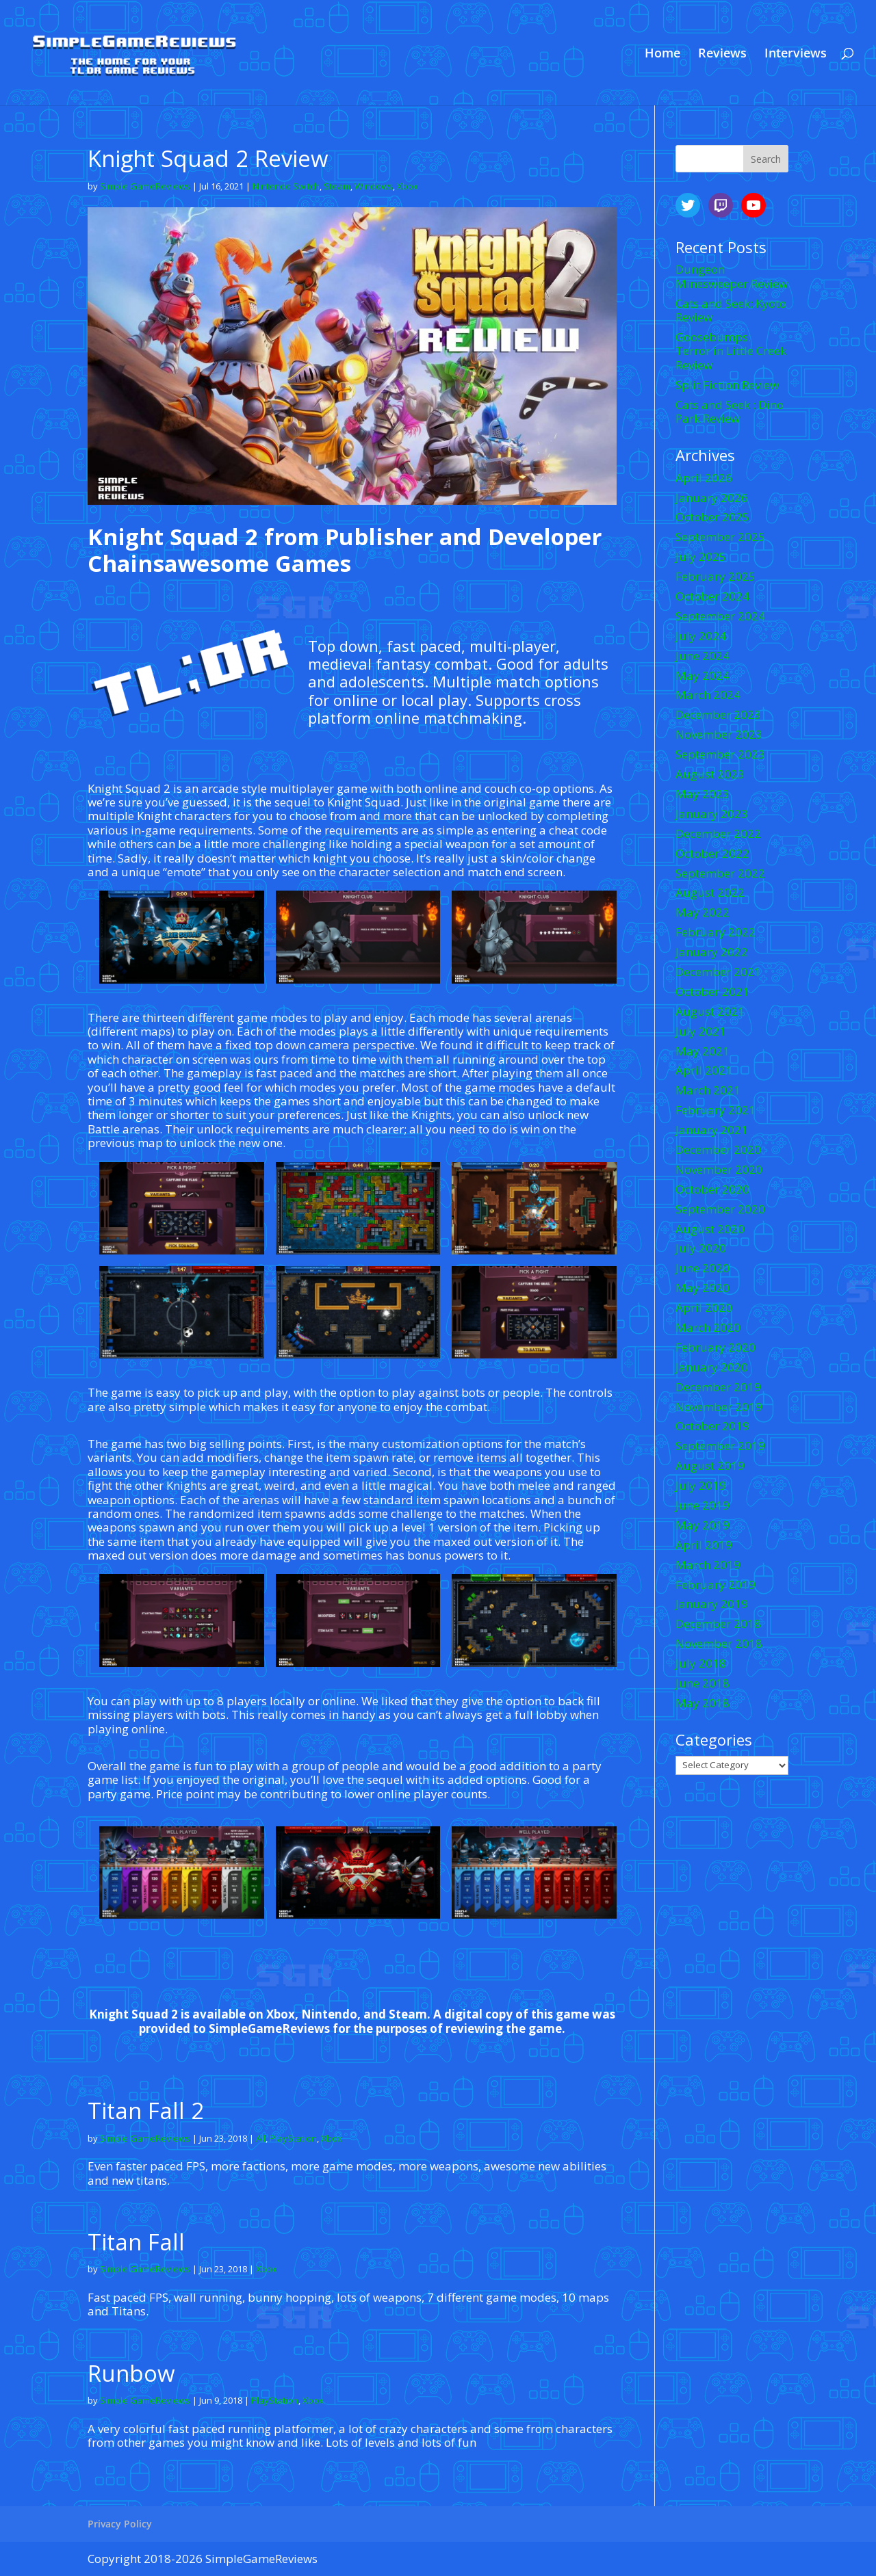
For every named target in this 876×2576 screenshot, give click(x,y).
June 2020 (702, 1268)
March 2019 (707, 1565)
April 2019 (703, 1545)
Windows (374, 186)
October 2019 (712, 1426)
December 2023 (718, 714)
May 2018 (702, 1703)
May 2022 (702, 912)
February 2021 (715, 1110)
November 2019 (718, 1407)
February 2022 (715, 932)
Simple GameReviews (145, 186)
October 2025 (712, 517)
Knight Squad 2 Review (208, 158)
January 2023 (711, 814)
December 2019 (718, 1387)
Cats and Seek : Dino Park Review (729, 411)
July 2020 (700, 1248)
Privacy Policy (120, 2523)
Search (766, 159)
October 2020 (712, 1189)
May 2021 (702, 1051)
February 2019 (715, 1584)
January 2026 (711, 497)
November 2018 (718, 1643)
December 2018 (718, 1623)
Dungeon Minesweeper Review (731, 276)
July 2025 (700, 556)
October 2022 (712, 853)
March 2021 (707, 1090)
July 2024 (700, 636)
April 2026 (703, 478)
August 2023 (710, 774)
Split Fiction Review (727, 385)
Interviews (795, 54)
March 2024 (707, 694)
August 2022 (710, 892)
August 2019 (710, 1465)
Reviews (722, 54)
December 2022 (718, 833)
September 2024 (720, 616)
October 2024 (712, 596)
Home (662, 54)
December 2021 (718, 972)
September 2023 (720, 754)
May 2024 (702, 675)
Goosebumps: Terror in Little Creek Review (730, 351)
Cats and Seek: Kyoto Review (730, 310)
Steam (337, 186)
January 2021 (711, 1130)
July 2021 (700, 1031)
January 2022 (711, 952)
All (261, 2138)
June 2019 (702, 1505)
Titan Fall (136, 2241)
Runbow (131, 2373)
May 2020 (702, 1288)
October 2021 (712, 991)
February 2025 (715, 576)
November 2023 (718, 734)
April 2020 (703, 1307)
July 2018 (700, 1663)
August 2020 (710, 1229)
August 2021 (710, 1011)
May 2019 (702, 1525)
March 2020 (707, 1327)
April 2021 (703, 1070)
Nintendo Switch (286, 186)
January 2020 (711, 1367)
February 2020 (715, 1347)
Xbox (407, 186)
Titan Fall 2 (146, 2110)
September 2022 (720, 873)
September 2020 (720, 1209)
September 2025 (720, 536)
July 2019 (700, 1485)
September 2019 (720, 1446)
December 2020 (718, 1149)
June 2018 (702, 1683)
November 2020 (718, 1169)
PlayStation (293, 2138)
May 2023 (702, 794)
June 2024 (702, 655)
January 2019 (711, 1604)
